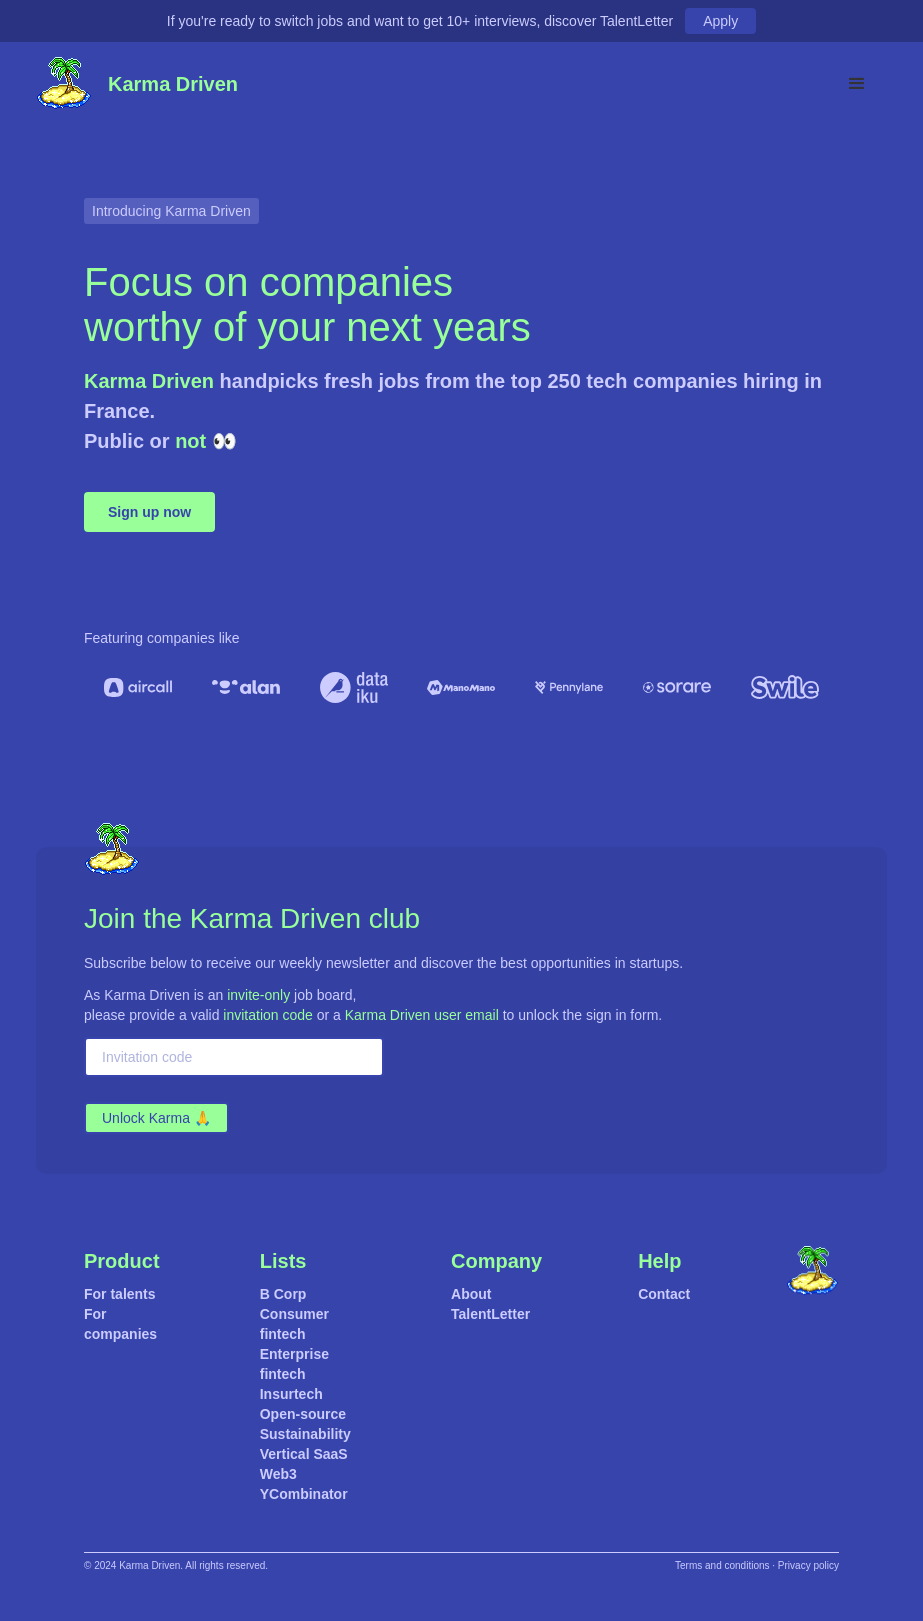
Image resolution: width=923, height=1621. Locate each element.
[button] (857, 84)
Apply (720, 21)
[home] (64, 84)
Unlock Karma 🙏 (156, 1118)
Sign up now (149, 512)
